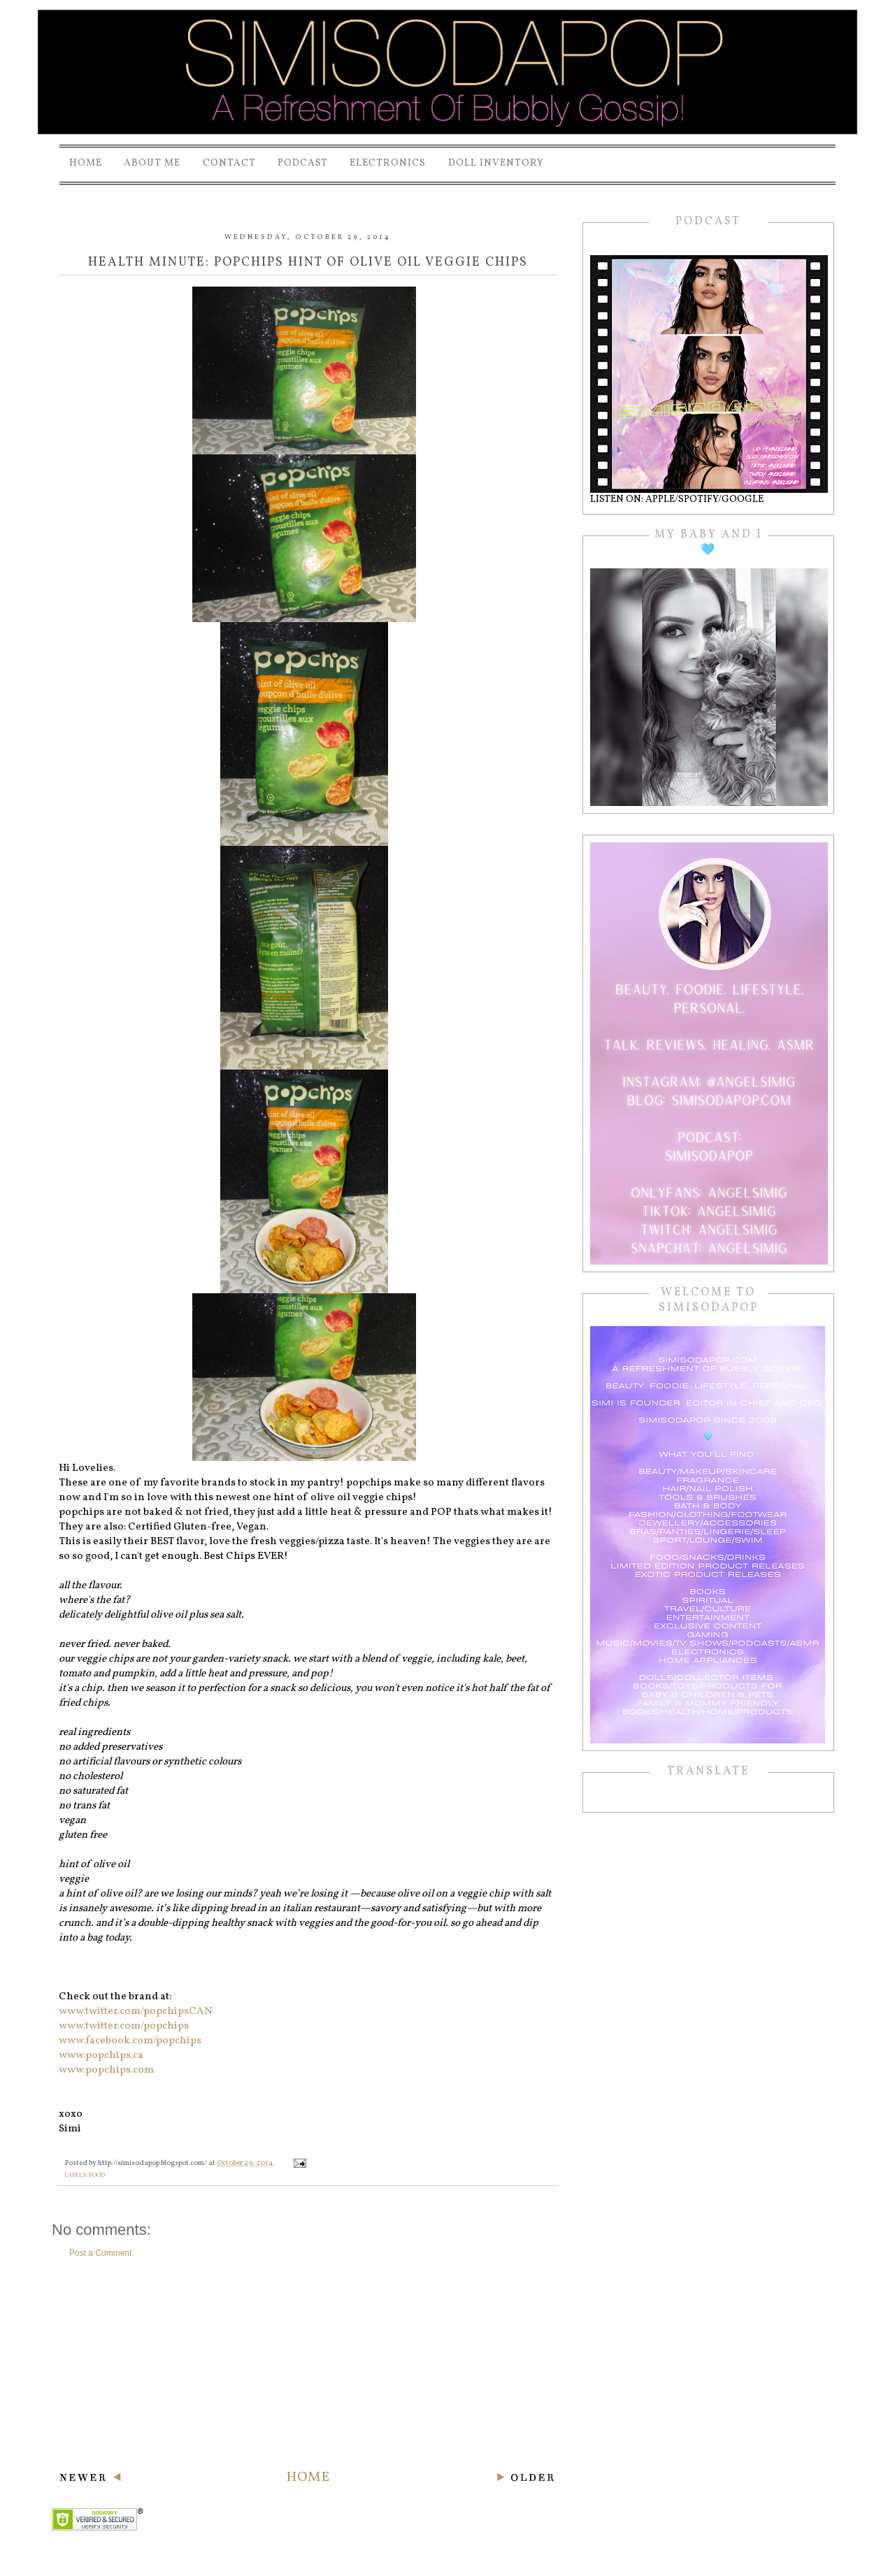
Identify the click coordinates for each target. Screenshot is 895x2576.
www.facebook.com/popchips (130, 2041)
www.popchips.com (106, 2070)
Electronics (388, 163)
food (97, 2175)
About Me (152, 163)
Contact (229, 163)
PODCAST (303, 163)
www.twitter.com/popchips (124, 2026)
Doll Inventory (496, 163)
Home (85, 163)
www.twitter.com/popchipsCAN (136, 2011)
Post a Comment (100, 2253)
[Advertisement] (308, 2363)
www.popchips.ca (101, 2055)
